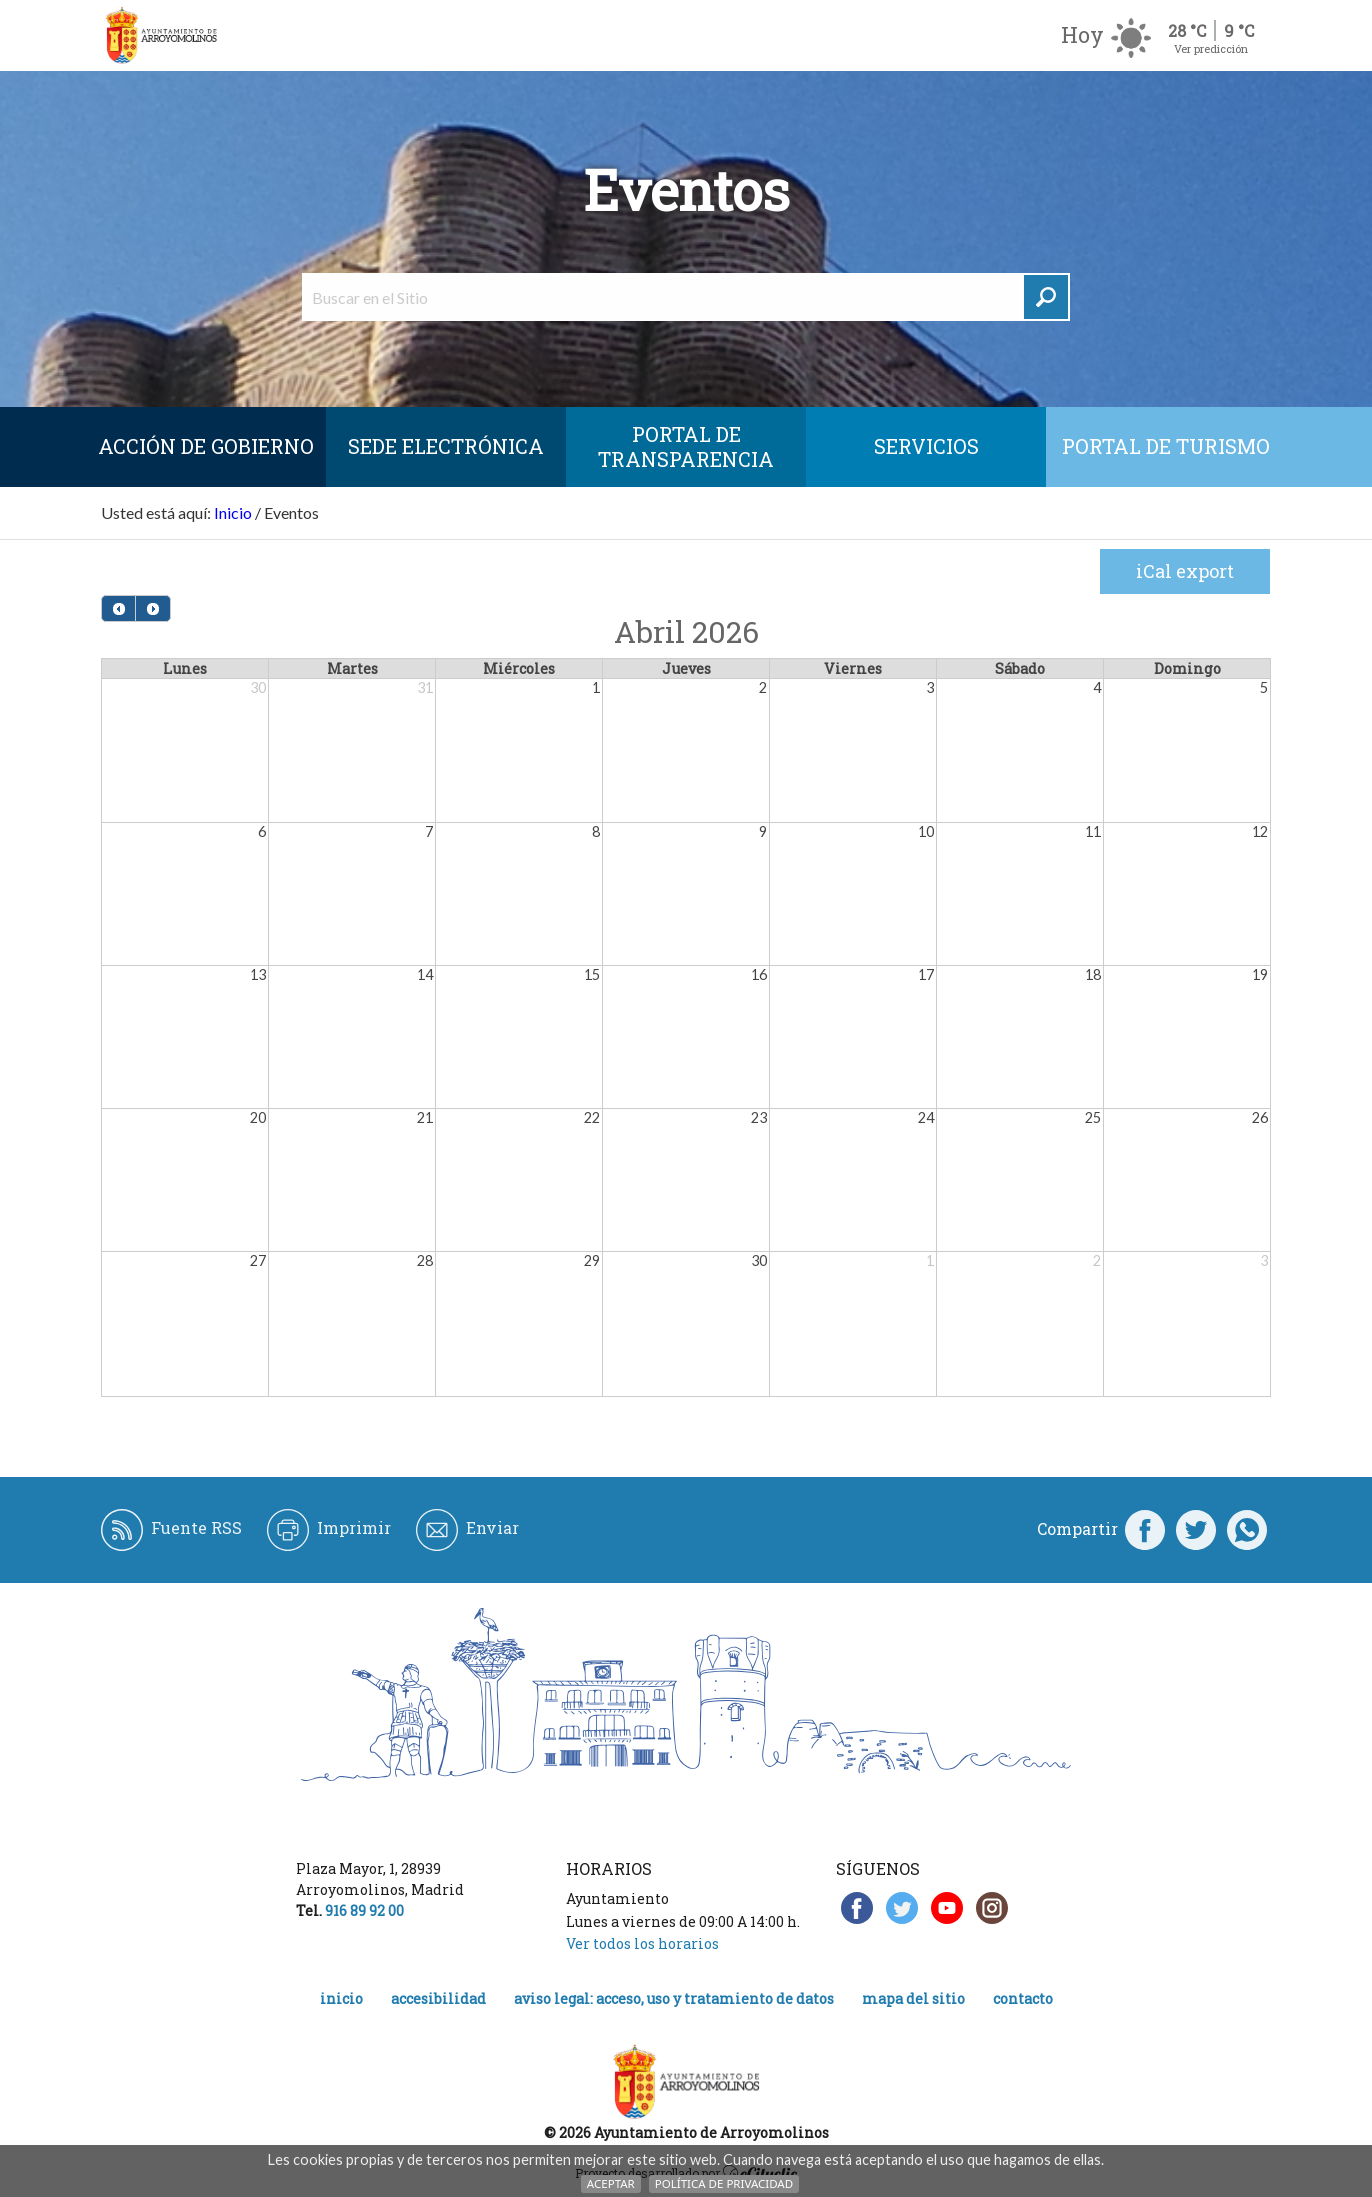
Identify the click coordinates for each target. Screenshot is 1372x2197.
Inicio (233, 512)
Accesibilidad (438, 1998)
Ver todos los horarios (642, 1943)
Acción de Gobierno (206, 446)
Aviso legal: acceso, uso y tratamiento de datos (674, 1998)
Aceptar (611, 2183)
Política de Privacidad (724, 2183)
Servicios (926, 446)
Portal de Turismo (1166, 446)
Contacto (1023, 1998)
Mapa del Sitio (913, 1998)
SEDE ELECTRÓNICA (446, 446)
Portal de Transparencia (686, 446)
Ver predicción (1211, 48)
